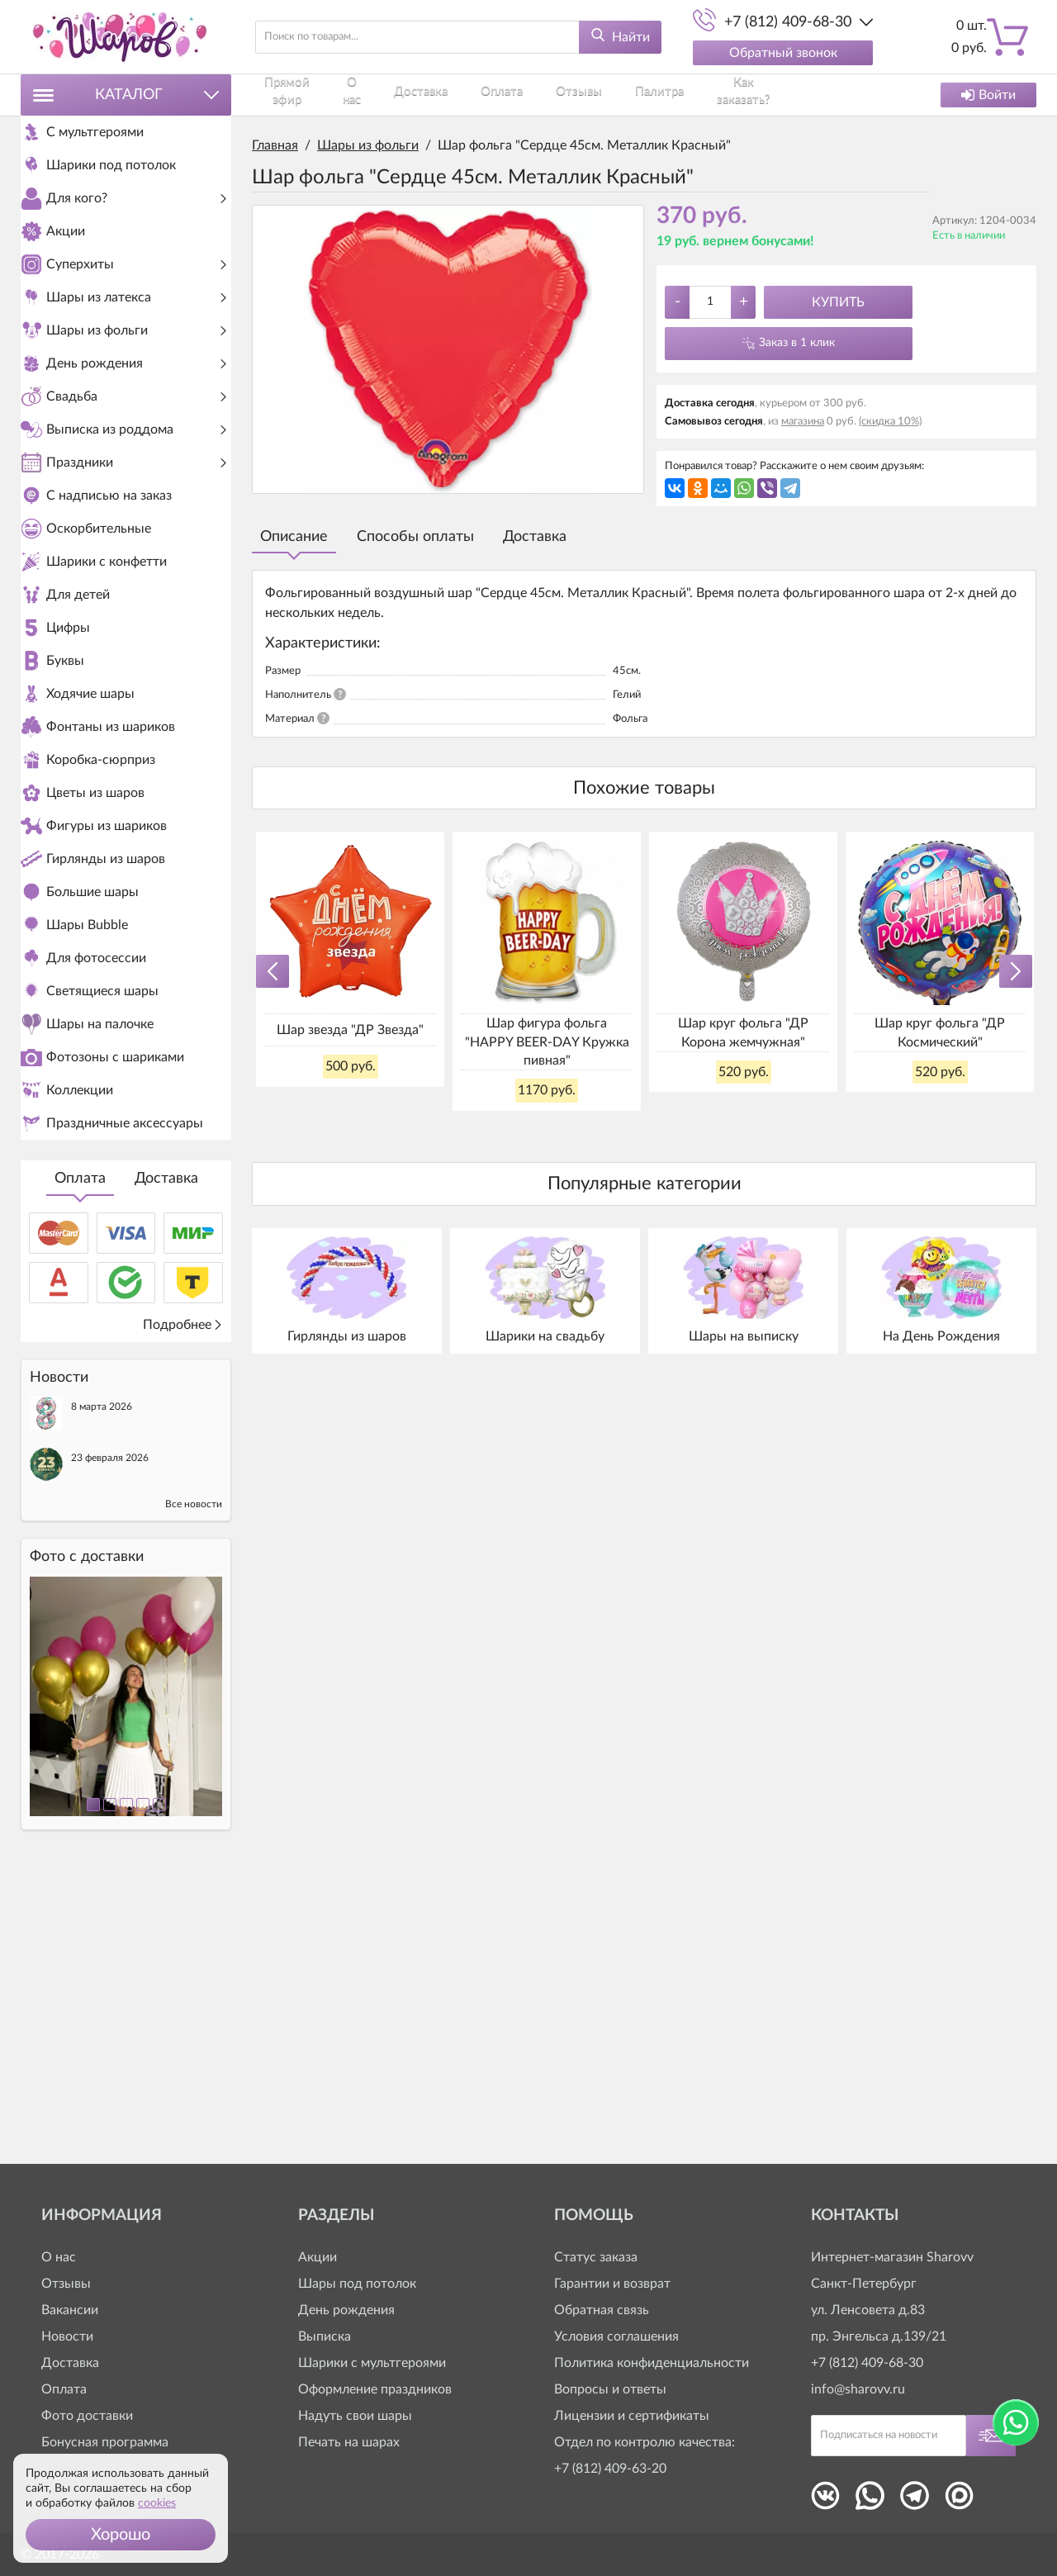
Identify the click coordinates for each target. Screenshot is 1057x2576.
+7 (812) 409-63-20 (610, 2468)
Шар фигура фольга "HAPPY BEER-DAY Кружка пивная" (547, 1042)
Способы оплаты (415, 536)
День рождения (346, 2310)
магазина (802, 421)
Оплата (80, 1460)
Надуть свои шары (355, 2415)
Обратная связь (601, 2310)
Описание (294, 536)
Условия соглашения (616, 2336)
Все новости (193, 1786)
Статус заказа (596, 2257)
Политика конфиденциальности (651, 2363)
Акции (317, 2257)
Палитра (613, 94)
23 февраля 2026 (110, 1739)
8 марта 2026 (101, 1688)
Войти (988, 95)
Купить (838, 302)
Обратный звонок (783, 52)
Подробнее (183, 1606)
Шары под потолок (357, 2283)
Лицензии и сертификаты (631, 2415)
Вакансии (69, 2310)
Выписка (324, 2336)
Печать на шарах (349, 2442)
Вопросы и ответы (610, 2389)
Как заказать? (691, 95)
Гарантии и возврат (612, 2283)
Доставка (166, 1460)
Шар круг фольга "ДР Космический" (940, 1032)
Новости (67, 2336)
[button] (121, 2534)
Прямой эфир (285, 95)
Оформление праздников (375, 2389)
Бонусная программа (104, 2442)
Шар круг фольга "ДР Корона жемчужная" (743, 1032)
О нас (351, 95)
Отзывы (545, 94)
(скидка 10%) (890, 421)
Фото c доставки (87, 1838)
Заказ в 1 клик (797, 343)
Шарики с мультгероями (372, 2363)
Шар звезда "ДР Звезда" (350, 1030)
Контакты (773, 94)
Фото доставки (87, 2415)
